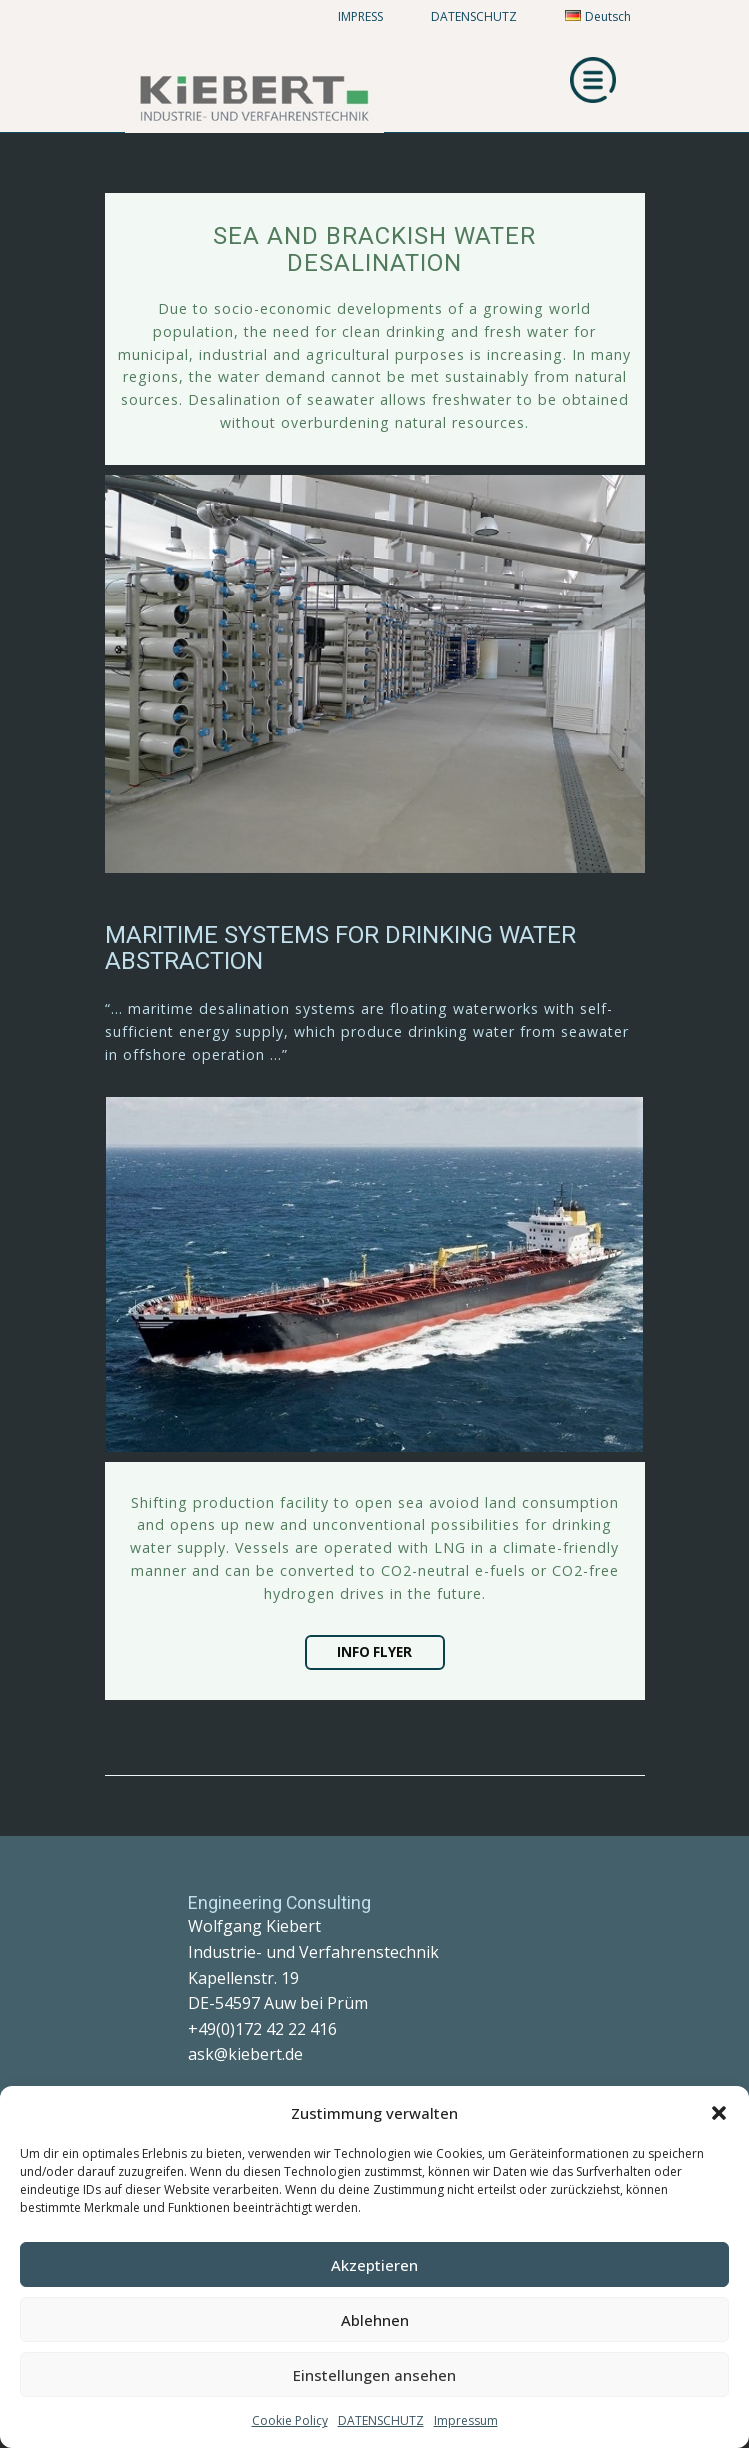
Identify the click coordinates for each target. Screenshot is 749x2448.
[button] (719, 2113)
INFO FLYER (374, 1652)
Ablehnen (375, 2320)
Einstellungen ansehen (374, 2375)
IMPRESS (360, 16)
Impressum (466, 2420)
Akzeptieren (374, 2265)
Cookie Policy (290, 2420)
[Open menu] (593, 80)
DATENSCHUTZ (381, 2420)
